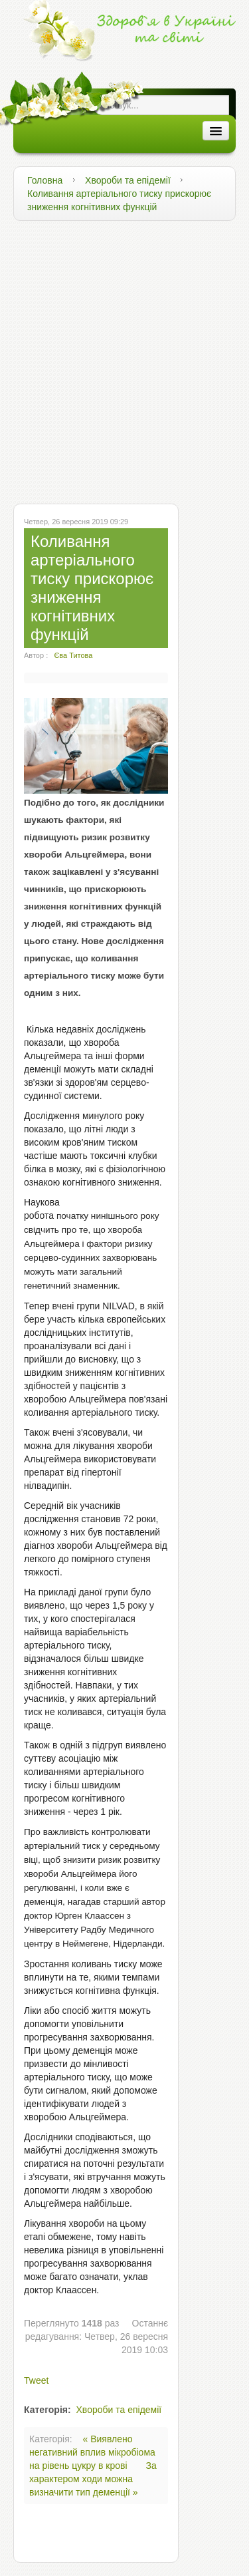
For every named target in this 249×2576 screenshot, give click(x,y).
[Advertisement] (124, 359)
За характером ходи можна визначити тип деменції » (93, 2478)
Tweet (36, 2380)
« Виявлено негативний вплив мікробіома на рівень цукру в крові (92, 2452)
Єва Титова (73, 655)
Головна (44, 180)
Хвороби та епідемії (128, 180)
